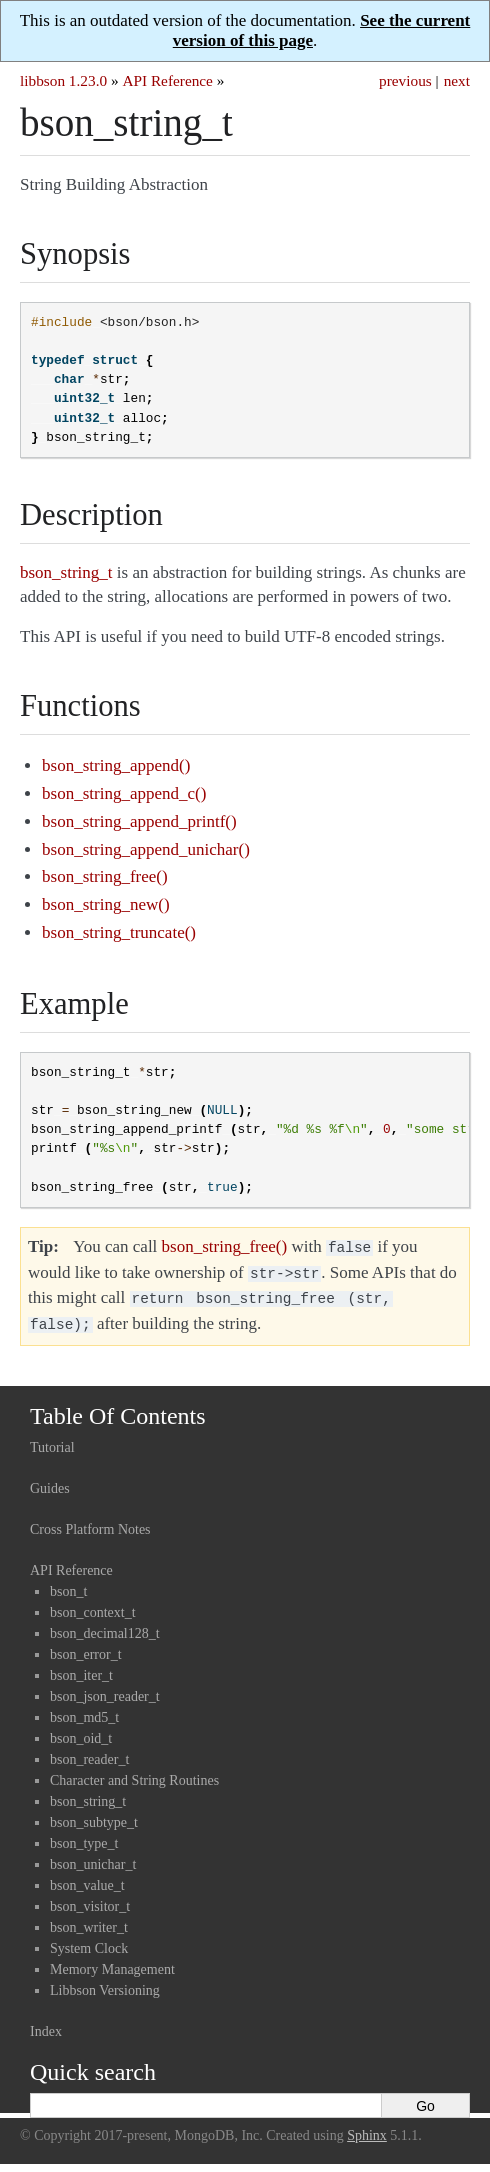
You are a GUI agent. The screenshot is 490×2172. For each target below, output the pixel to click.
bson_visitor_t (90, 1898)
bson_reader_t (89, 1751)
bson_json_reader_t (105, 1688)
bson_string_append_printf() (139, 821)
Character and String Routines (134, 1772)
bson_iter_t (81, 1667)
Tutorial (52, 1439)
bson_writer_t (89, 1919)
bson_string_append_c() (124, 793)
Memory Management (112, 1961)
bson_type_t (84, 1835)
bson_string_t (88, 1793)
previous (405, 80)
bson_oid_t (81, 1730)
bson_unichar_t (93, 1856)
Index (46, 2023)
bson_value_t (87, 1877)
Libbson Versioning (105, 1982)
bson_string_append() (116, 765)
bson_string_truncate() (119, 932)
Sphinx (367, 2127)
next (457, 80)
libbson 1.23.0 (63, 80)
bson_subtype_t (94, 1814)
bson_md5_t (84, 1709)
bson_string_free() (105, 876)
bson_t (68, 1583)
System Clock (89, 1940)
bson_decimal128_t (105, 1625)
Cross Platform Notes (90, 1521)
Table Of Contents (118, 1408)
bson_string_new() (105, 904)
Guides (50, 1480)
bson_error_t (86, 1646)
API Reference (167, 80)
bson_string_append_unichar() (146, 849)
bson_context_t (93, 1604)
